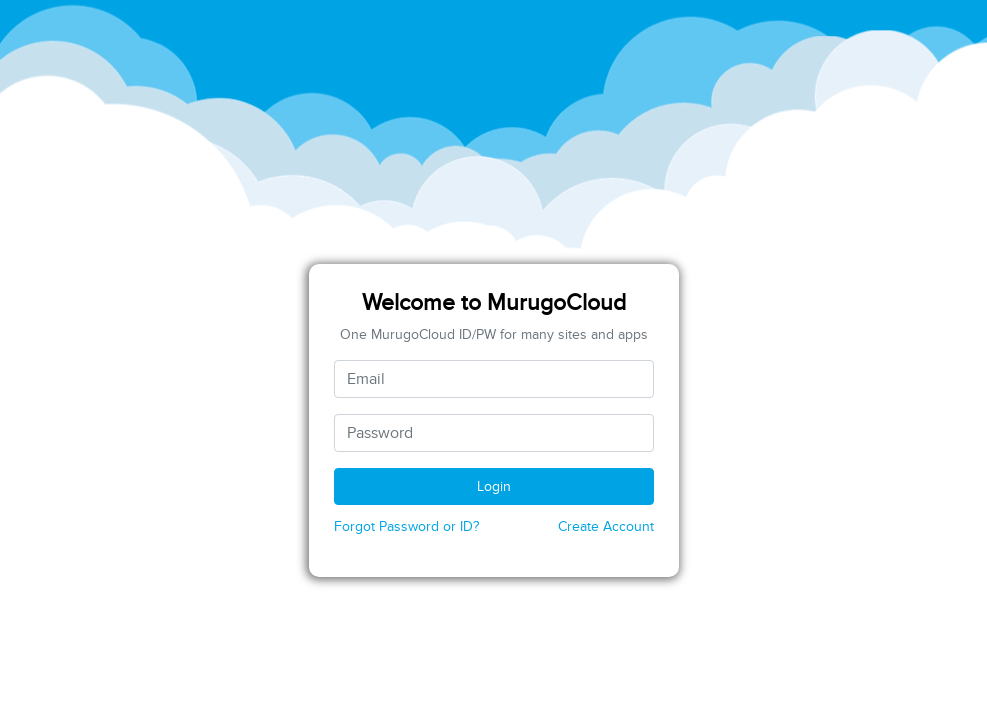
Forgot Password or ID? (406, 526)
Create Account (606, 526)
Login (494, 486)
